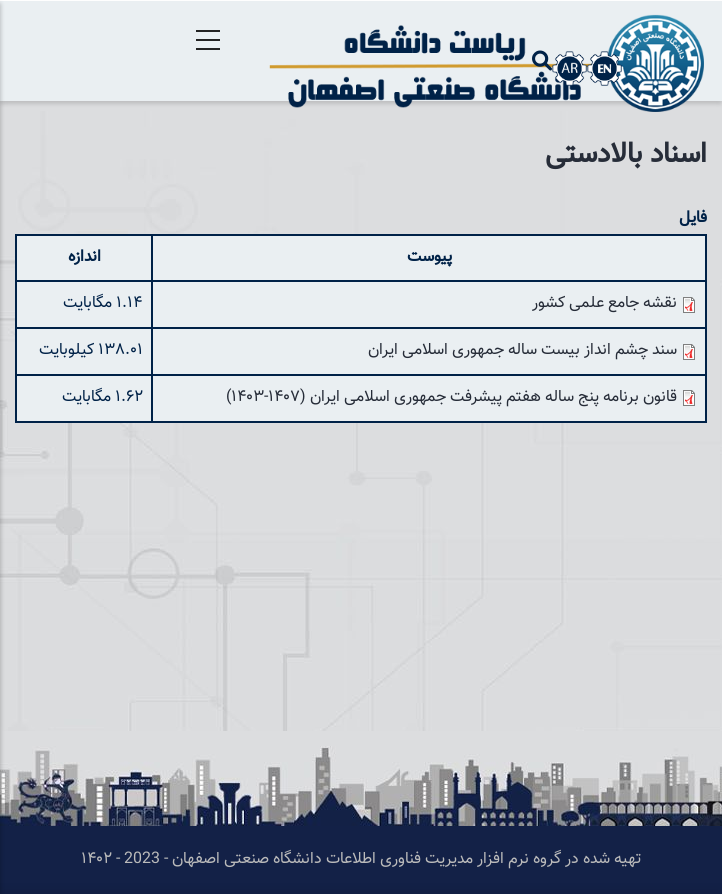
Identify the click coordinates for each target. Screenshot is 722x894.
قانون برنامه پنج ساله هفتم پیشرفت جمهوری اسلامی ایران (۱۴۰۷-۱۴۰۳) (451, 397)
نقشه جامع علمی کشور (604, 303)
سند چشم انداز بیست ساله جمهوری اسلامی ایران (522, 350)
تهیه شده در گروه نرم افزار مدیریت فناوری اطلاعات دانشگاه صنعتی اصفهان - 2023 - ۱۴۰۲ (361, 859)
